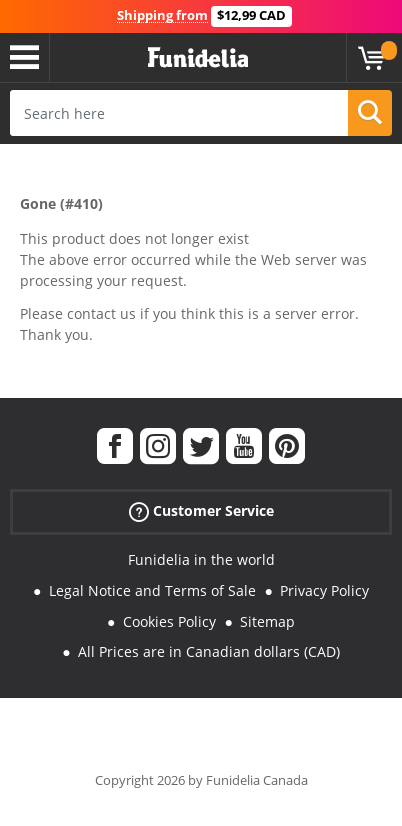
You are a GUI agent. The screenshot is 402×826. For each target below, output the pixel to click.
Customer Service (201, 511)
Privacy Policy (324, 590)
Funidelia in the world (201, 559)
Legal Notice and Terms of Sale (152, 590)
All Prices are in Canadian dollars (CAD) (209, 651)
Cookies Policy (169, 621)
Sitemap (267, 621)
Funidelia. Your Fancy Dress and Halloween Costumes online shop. (198, 58)
